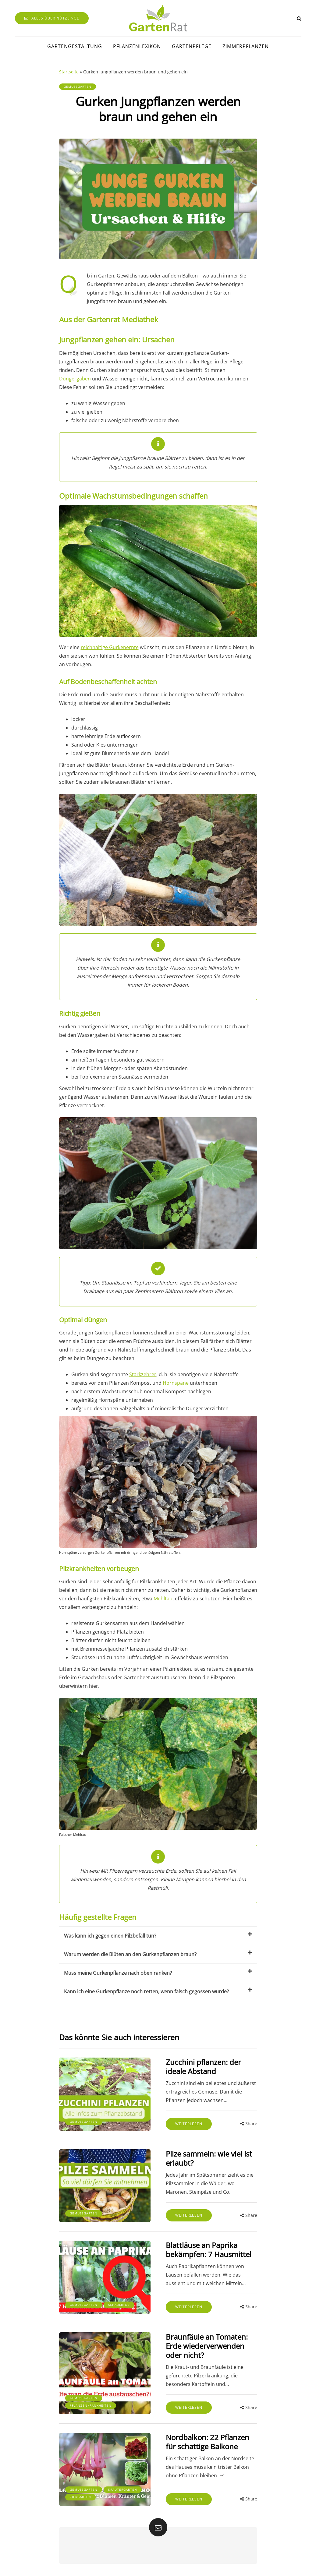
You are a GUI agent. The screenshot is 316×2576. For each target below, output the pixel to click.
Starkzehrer (142, 1374)
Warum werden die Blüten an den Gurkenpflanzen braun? (158, 1954)
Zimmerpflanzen (245, 46)
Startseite (69, 72)
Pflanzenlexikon (137, 46)
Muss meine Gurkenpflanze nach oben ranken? (158, 1972)
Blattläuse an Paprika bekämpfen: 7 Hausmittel (208, 2249)
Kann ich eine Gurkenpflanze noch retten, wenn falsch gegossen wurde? (158, 1991)
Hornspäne (176, 1383)
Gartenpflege (191, 46)
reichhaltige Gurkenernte (110, 647)
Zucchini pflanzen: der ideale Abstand (203, 2066)
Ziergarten (80, 2497)
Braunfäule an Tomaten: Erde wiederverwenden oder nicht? (207, 2346)
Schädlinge (119, 2304)
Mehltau (163, 1598)
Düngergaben (75, 378)
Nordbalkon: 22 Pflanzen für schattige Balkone (207, 2441)
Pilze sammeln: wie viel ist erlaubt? (209, 2158)
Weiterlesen (188, 2123)
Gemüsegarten (77, 86)
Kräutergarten (122, 2489)
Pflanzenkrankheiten (91, 2405)
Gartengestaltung (74, 46)
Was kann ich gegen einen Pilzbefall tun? (158, 1935)
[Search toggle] (299, 18)
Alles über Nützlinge (51, 18)
